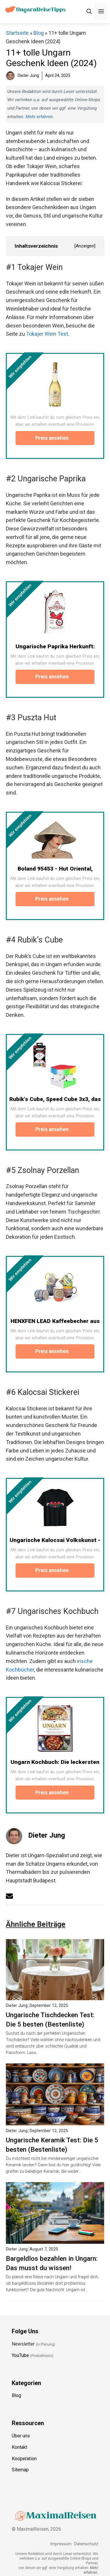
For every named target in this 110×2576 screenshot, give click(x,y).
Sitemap (20, 2469)
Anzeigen (85, 246)
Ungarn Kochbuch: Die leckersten (55, 1762)
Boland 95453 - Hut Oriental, (55, 868)
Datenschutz (86, 2543)
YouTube (20, 2355)
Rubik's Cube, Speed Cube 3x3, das (55, 1099)
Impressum (61, 2543)
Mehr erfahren (39, 116)
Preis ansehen (55, 438)
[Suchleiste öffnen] (89, 11)
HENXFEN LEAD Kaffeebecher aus (55, 1321)
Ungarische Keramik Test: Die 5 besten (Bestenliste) (52, 2144)
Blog (38, 33)
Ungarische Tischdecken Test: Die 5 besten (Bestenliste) (50, 2019)
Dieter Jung (46, 1835)
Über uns (21, 2436)
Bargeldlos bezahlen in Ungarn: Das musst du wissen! (52, 2263)
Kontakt (19, 2447)
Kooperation (24, 2458)
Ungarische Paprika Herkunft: (55, 646)
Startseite (17, 33)
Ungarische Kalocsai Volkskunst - (55, 1540)
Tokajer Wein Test (47, 334)
